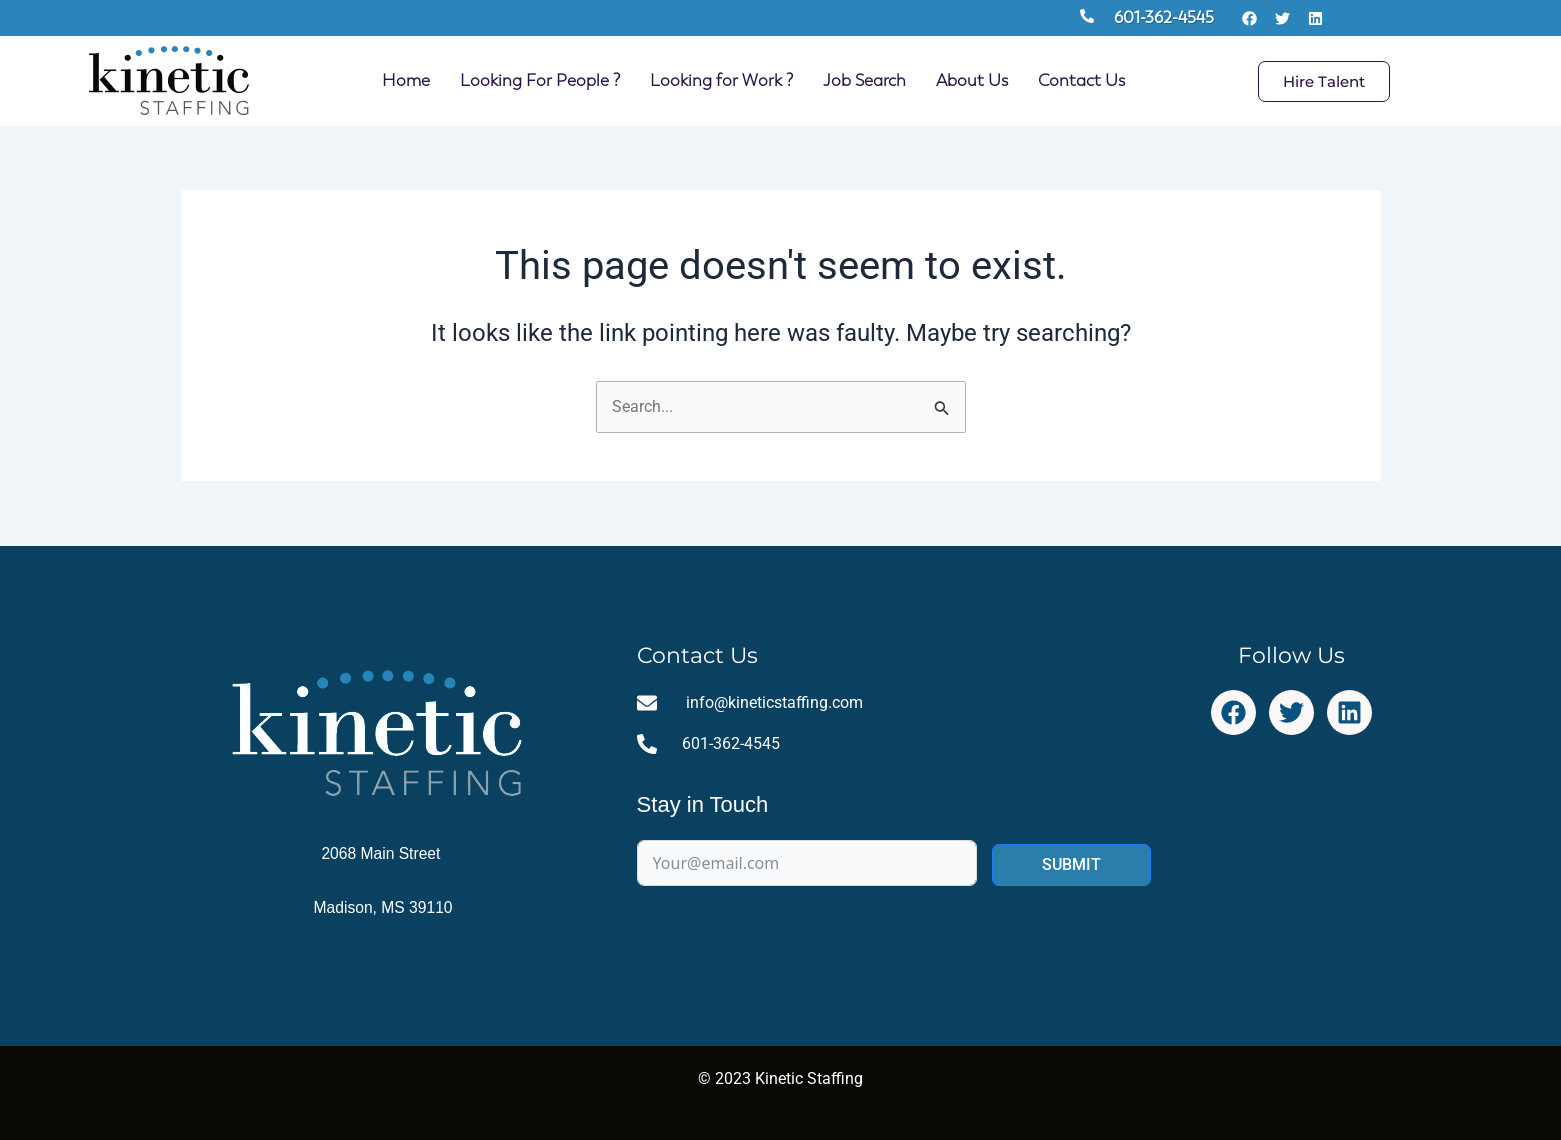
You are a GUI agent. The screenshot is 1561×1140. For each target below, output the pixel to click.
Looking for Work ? (721, 80)
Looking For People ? (540, 80)
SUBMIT (1071, 865)
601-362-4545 (1164, 17)
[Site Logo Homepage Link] (169, 81)
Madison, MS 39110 (383, 907)
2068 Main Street (383, 853)
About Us (972, 80)
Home (406, 80)
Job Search (864, 80)
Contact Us (1081, 80)
